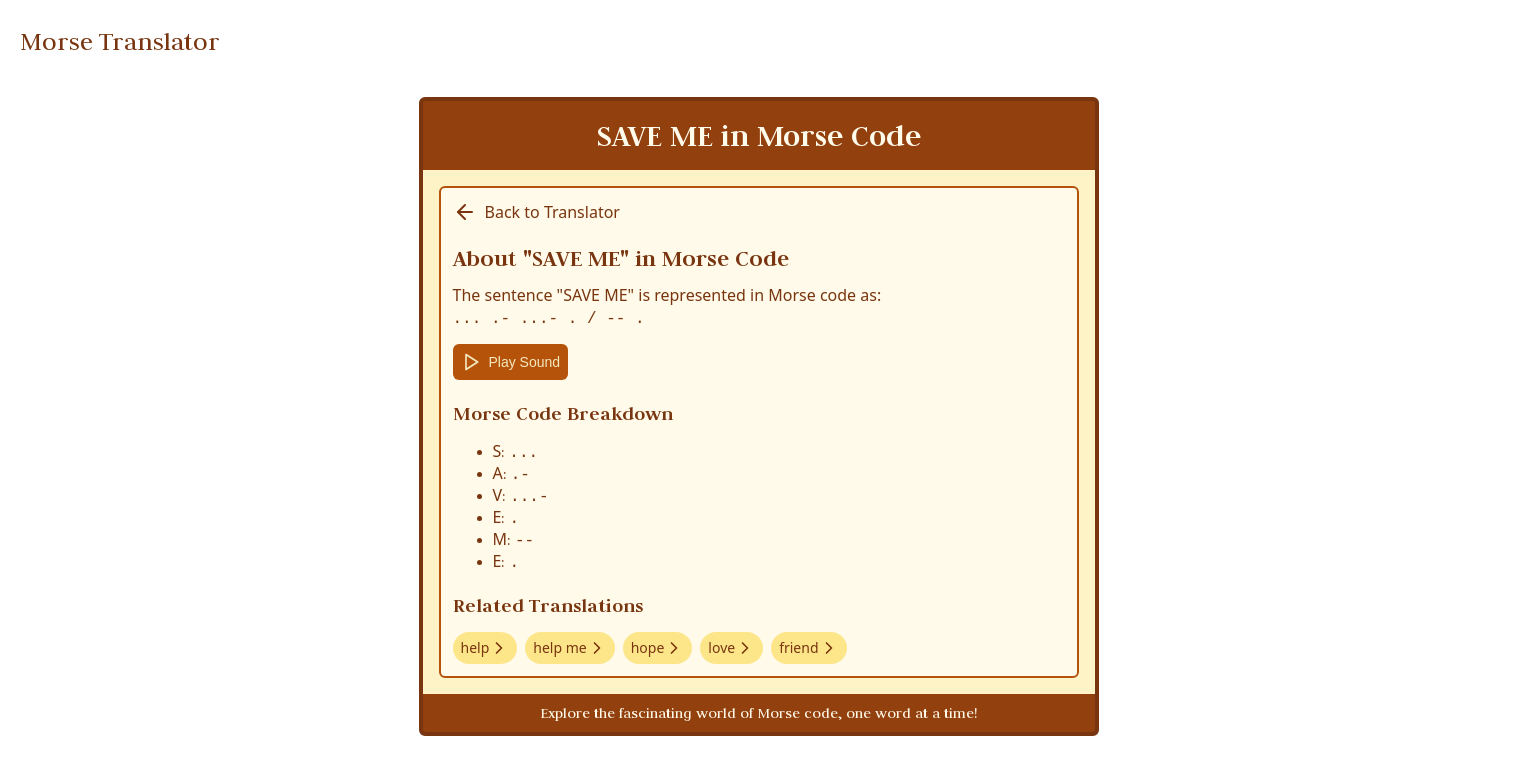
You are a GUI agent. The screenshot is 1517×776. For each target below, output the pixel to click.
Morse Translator (120, 41)
